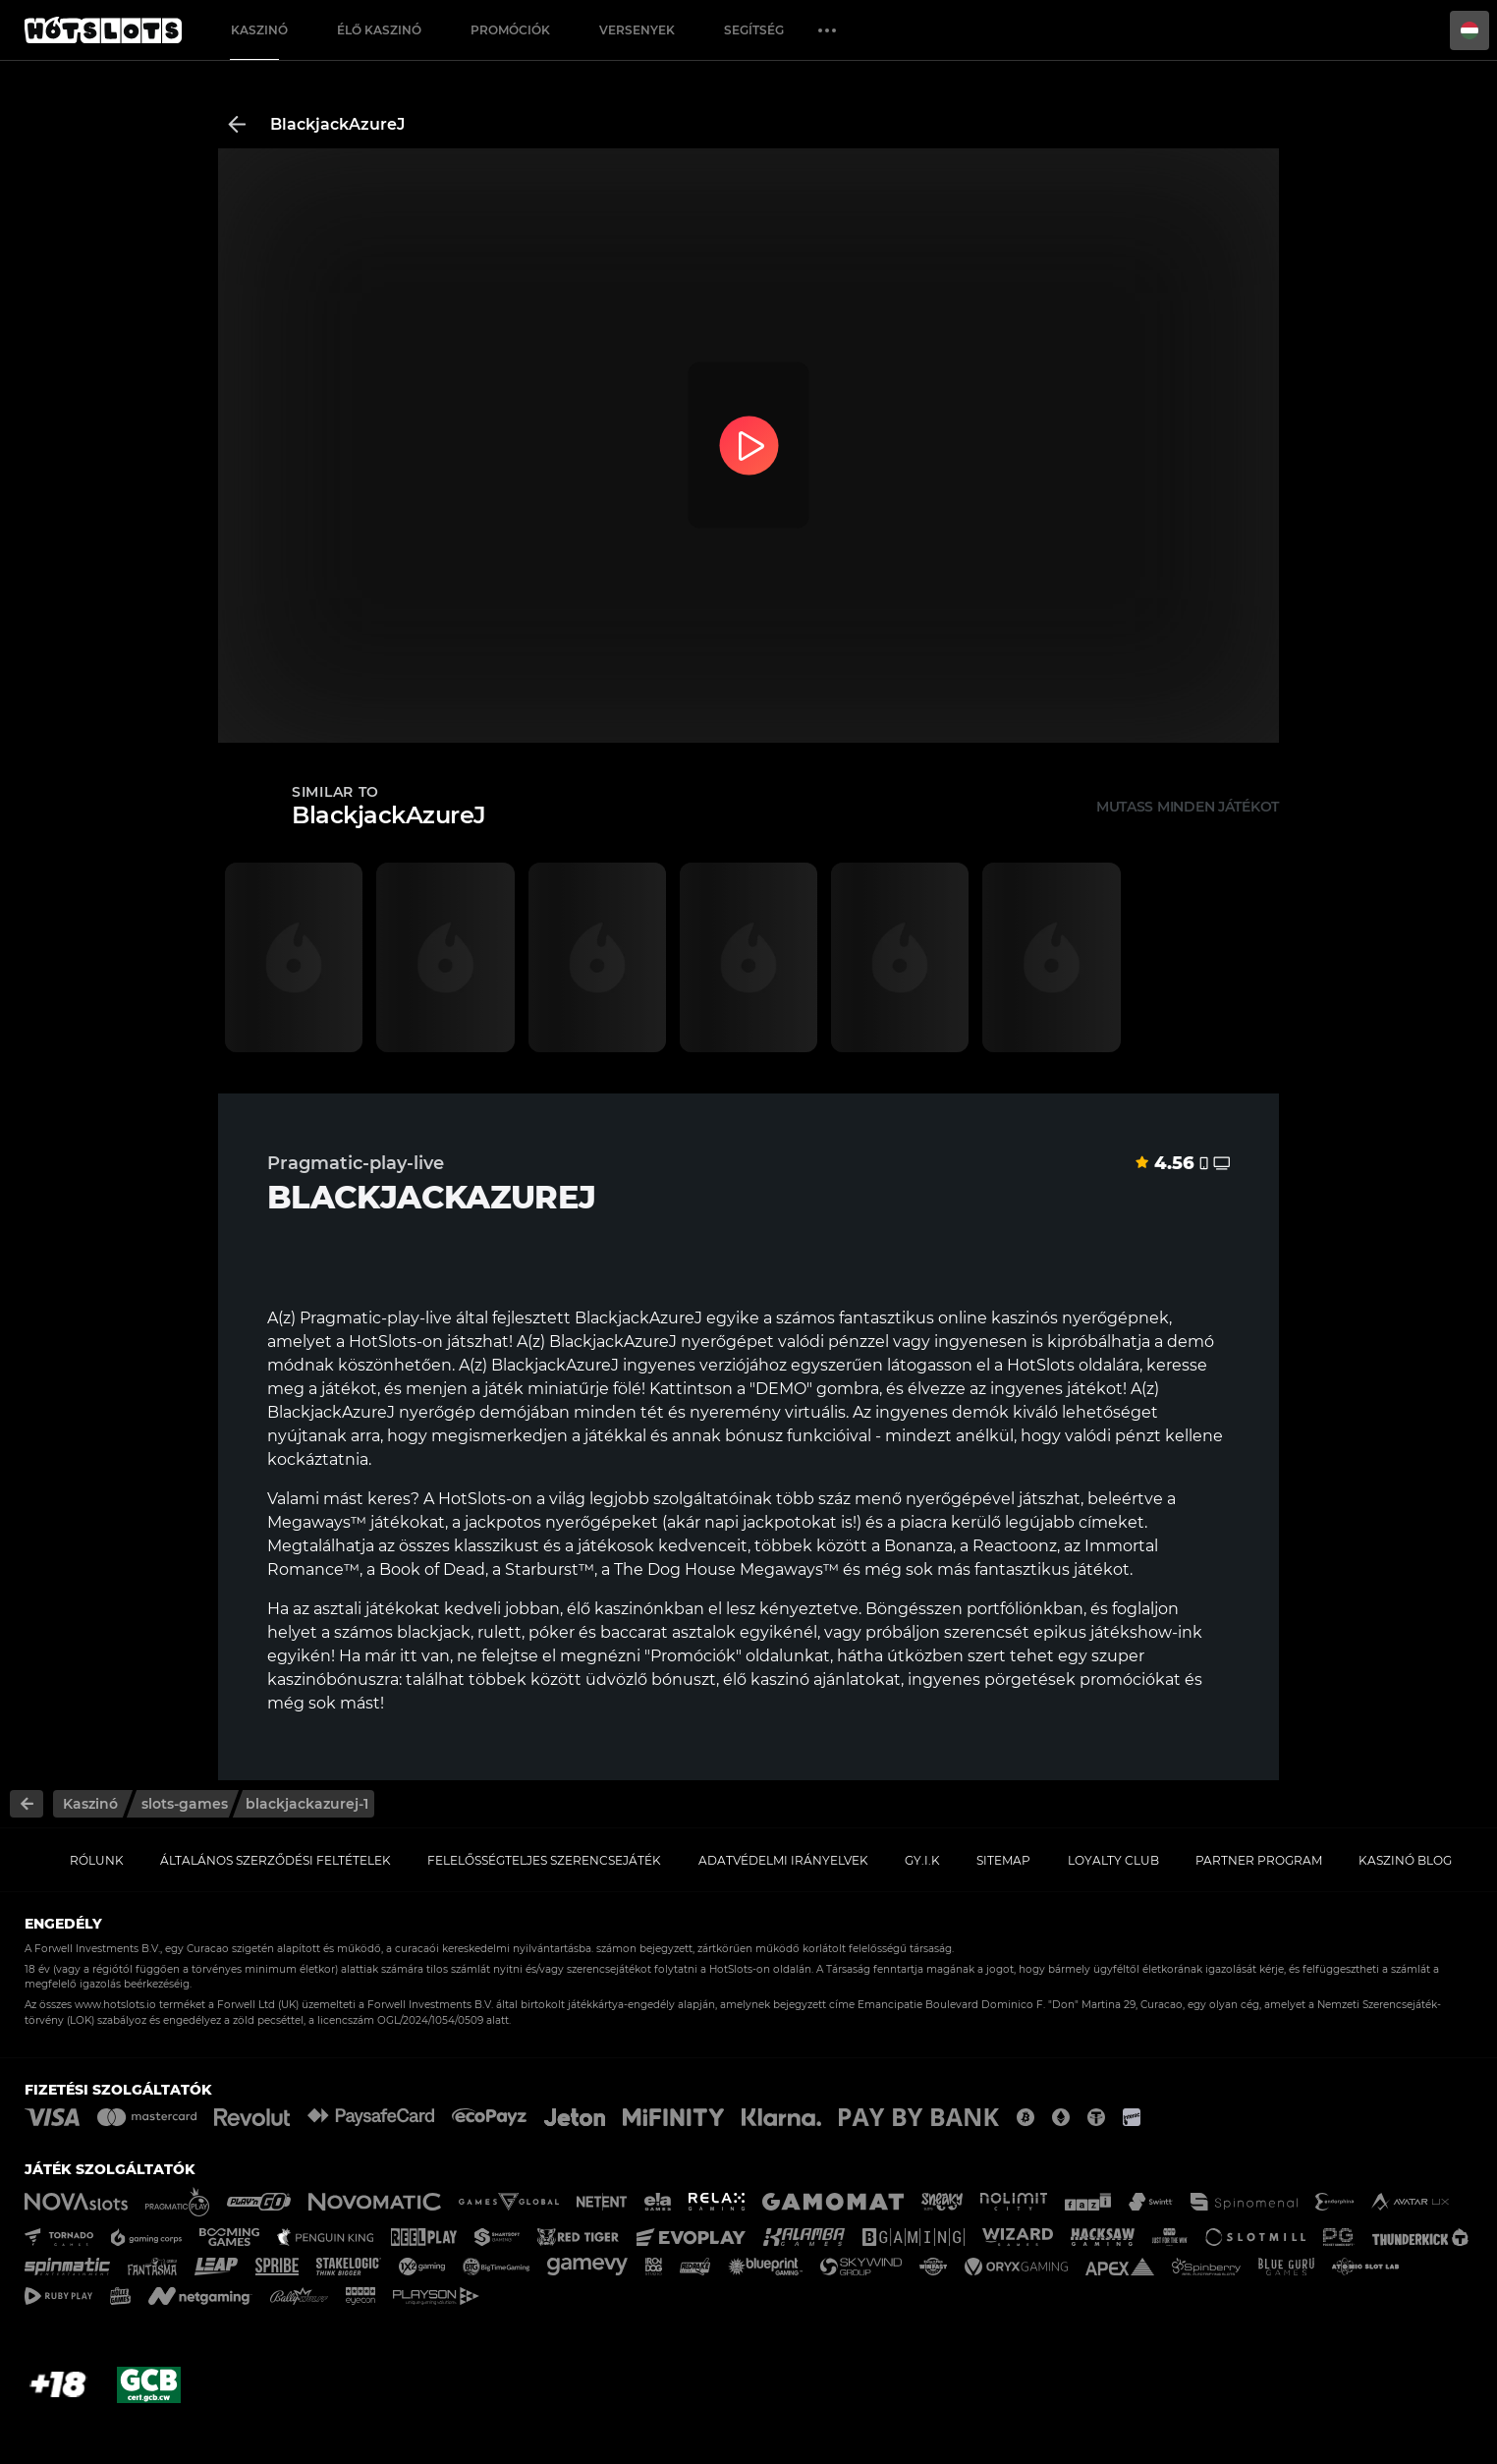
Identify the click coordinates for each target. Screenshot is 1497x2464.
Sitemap (1003, 1860)
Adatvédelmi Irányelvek (783, 1860)
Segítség (754, 30)
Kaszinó (259, 30)
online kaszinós (998, 1318)
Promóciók (510, 30)
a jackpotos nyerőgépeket (555, 1522)
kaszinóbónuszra (333, 1679)
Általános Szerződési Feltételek (275, 1860)
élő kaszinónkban (635, 1608)
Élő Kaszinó (379, 30)
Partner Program (1258, 1860)
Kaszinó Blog (1405, 1860)
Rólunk (97, 1860)
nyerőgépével (960, 1498)
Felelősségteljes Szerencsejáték (544, 1860)
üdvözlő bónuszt (650, 1679)
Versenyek (637, 30)
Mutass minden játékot (1187, 806)
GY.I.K (922, 1860)
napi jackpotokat (770, 1522)
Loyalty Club (1113, 1860)
